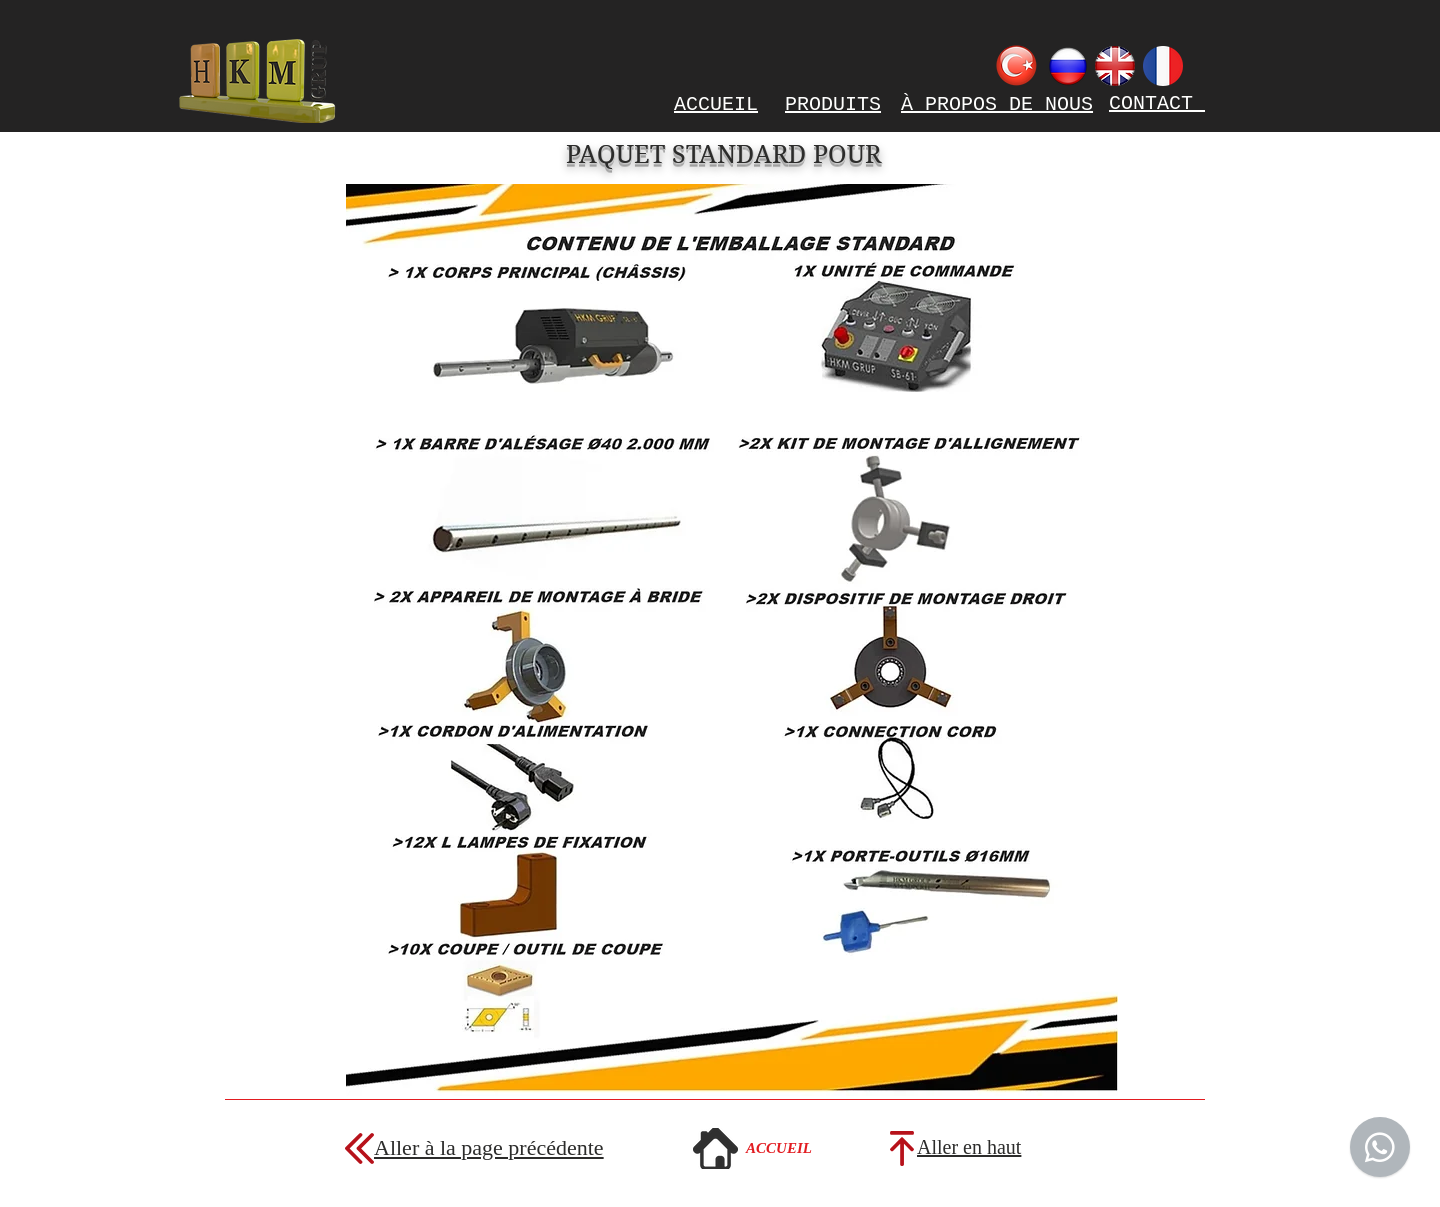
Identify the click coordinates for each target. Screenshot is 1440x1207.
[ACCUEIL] (779, 1148)
